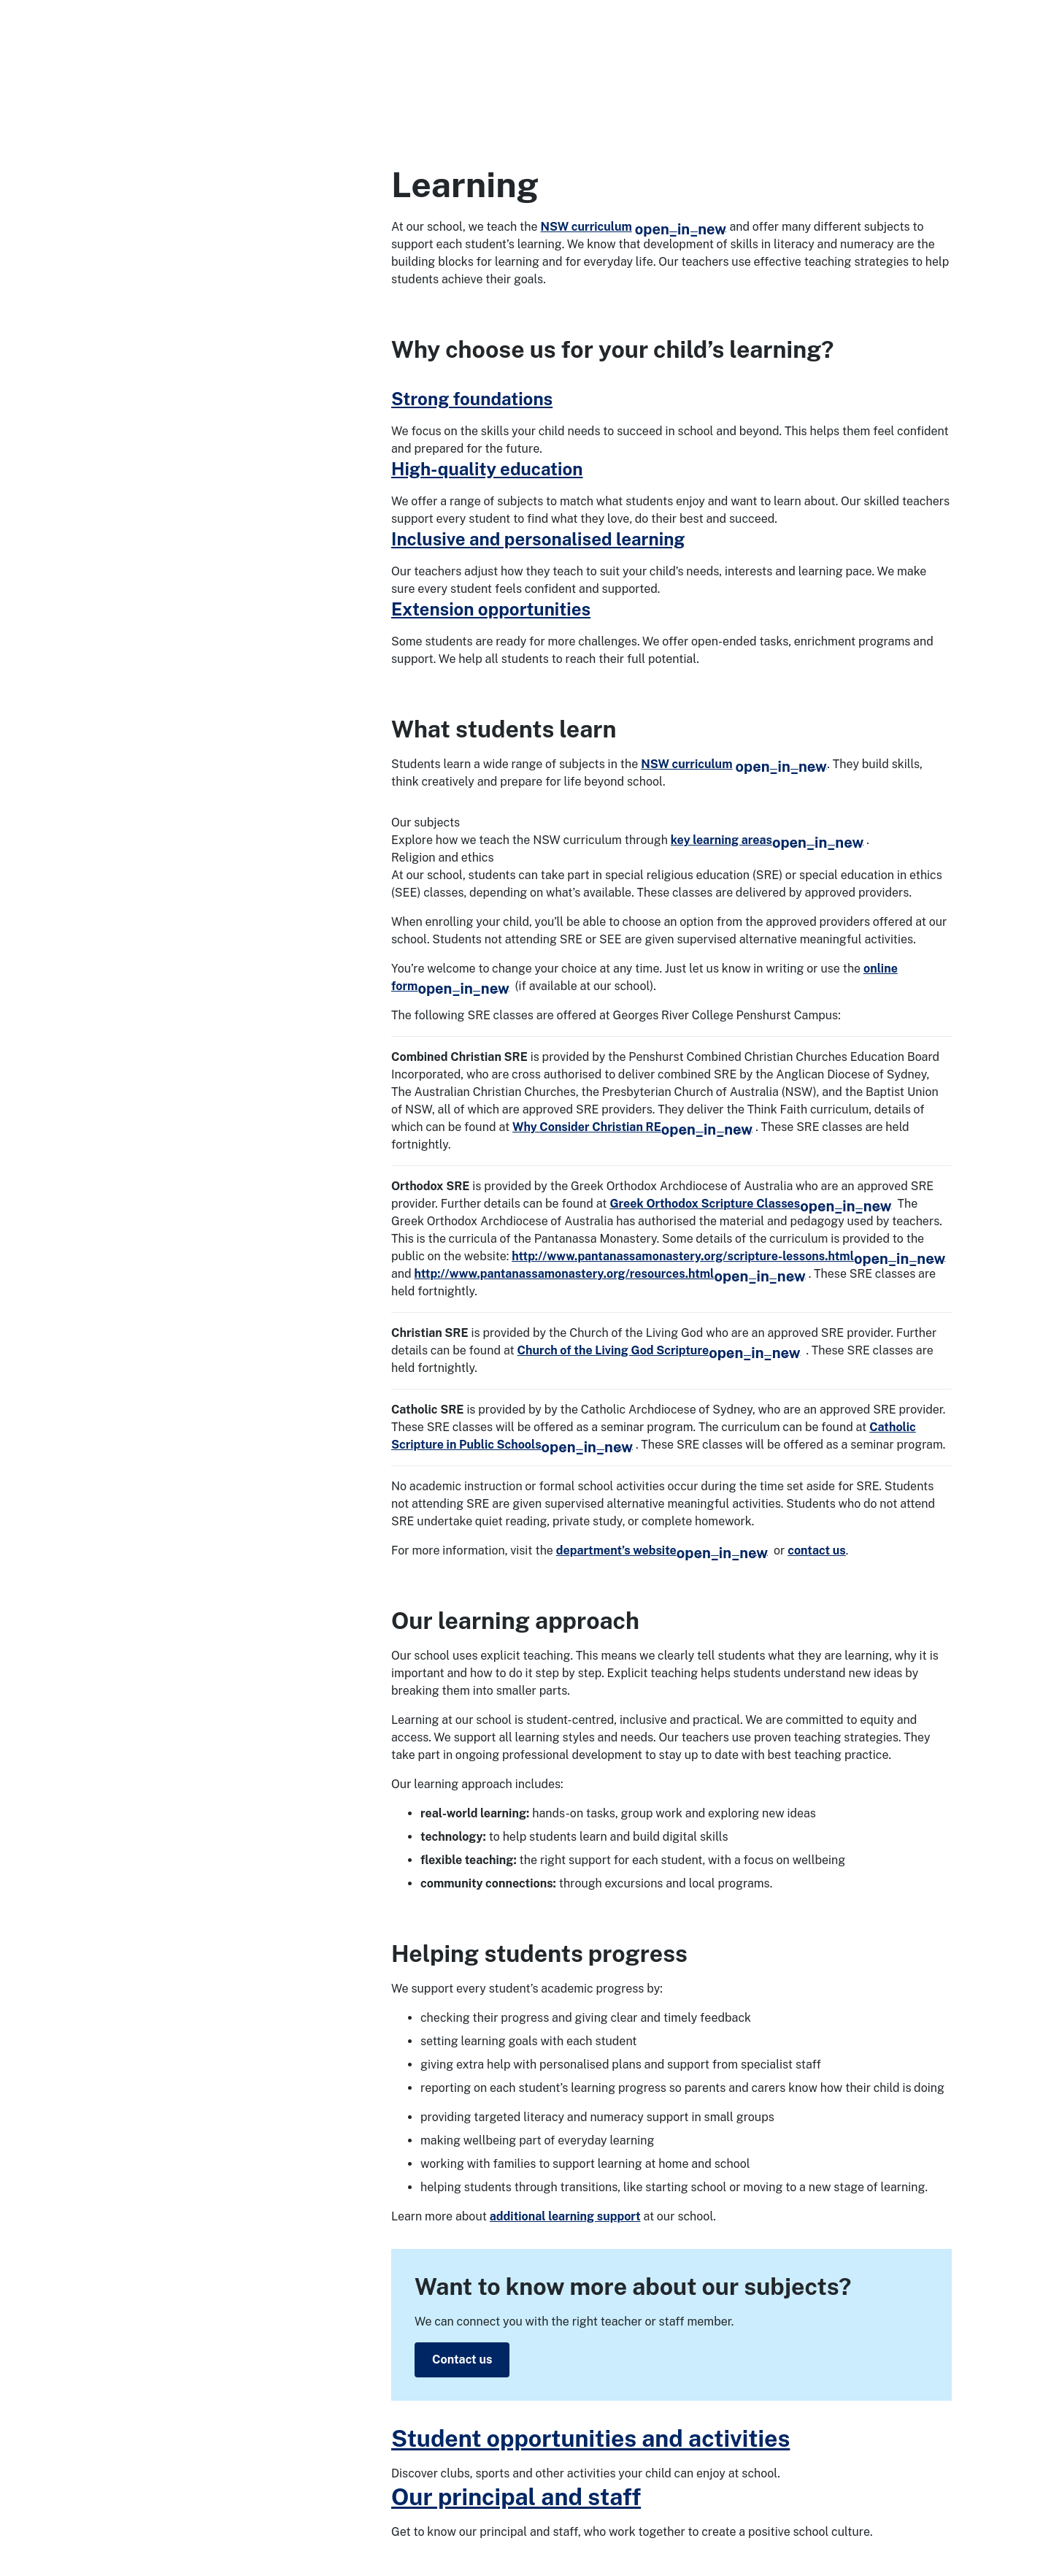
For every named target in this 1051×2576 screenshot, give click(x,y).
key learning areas (767, 840)
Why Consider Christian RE (632, 1127)
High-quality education (487, 469)
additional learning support (565, 2216)
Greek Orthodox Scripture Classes (750, 1204)
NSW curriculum (634, 227)
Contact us (462, 2359)
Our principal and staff (516, 2496)
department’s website (662, 1550)
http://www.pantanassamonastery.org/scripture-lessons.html (728, 1256)
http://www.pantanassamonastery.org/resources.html (610, 1274)
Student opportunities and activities (590, 2438)
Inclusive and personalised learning (538, 539)
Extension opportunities (490, 609)
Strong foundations (472, 398)
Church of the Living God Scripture (659, 1350)
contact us (817, 1550)
